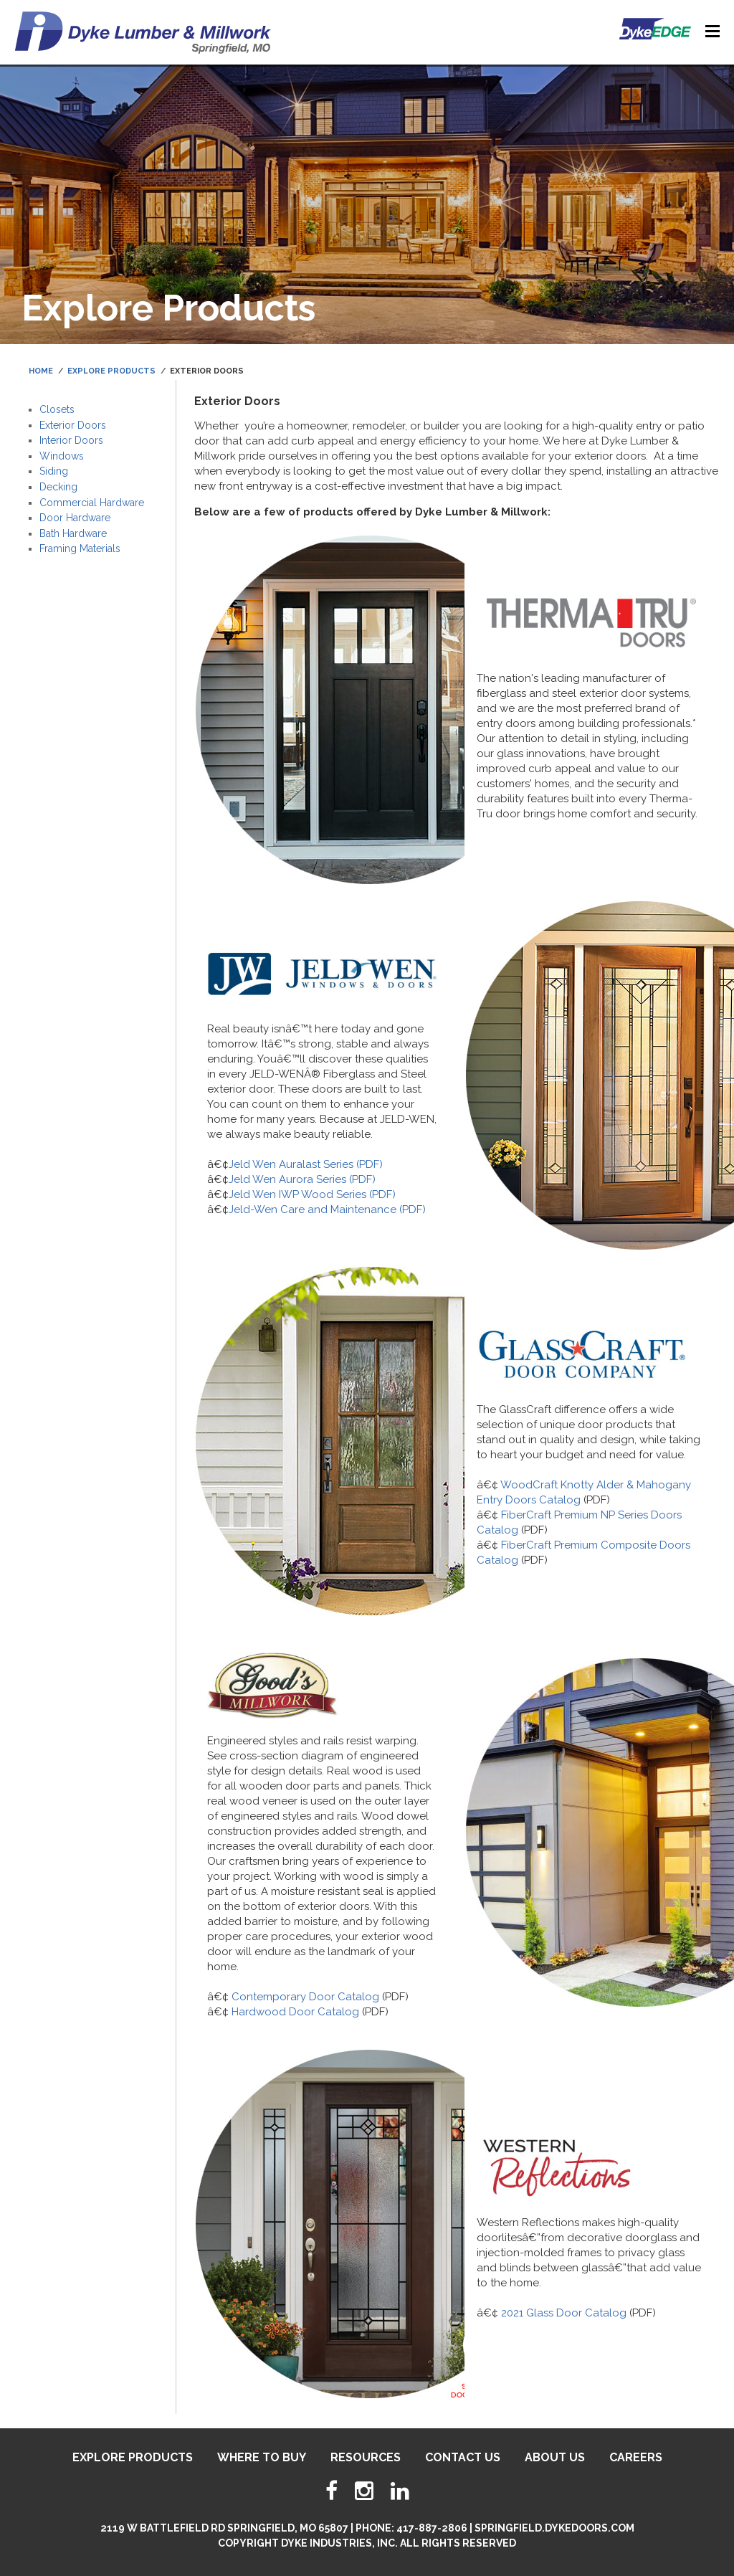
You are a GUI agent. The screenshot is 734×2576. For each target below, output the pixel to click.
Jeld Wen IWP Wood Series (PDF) (312, 1194)
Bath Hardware (73, 533)
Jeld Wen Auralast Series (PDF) (306, 1164)
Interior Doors (71, 440)
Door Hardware (74, 517)
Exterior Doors (72, 425)
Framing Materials (79, 548)
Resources (365, 2457)
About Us (555, 2457)
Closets (57, 409)
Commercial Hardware (91, 502)
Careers (635, 2457)
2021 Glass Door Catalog (563, 2312)
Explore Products (111, 371)
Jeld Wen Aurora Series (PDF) (302, 1179)
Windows (61, 456)
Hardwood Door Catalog (295, 2011)
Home (41, 371)
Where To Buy (261, 2457)
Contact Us (462, 2457)
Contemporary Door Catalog (305, 1996)
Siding (53, 471)
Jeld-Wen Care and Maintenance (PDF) (327, 1209)
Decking (58, 487)
